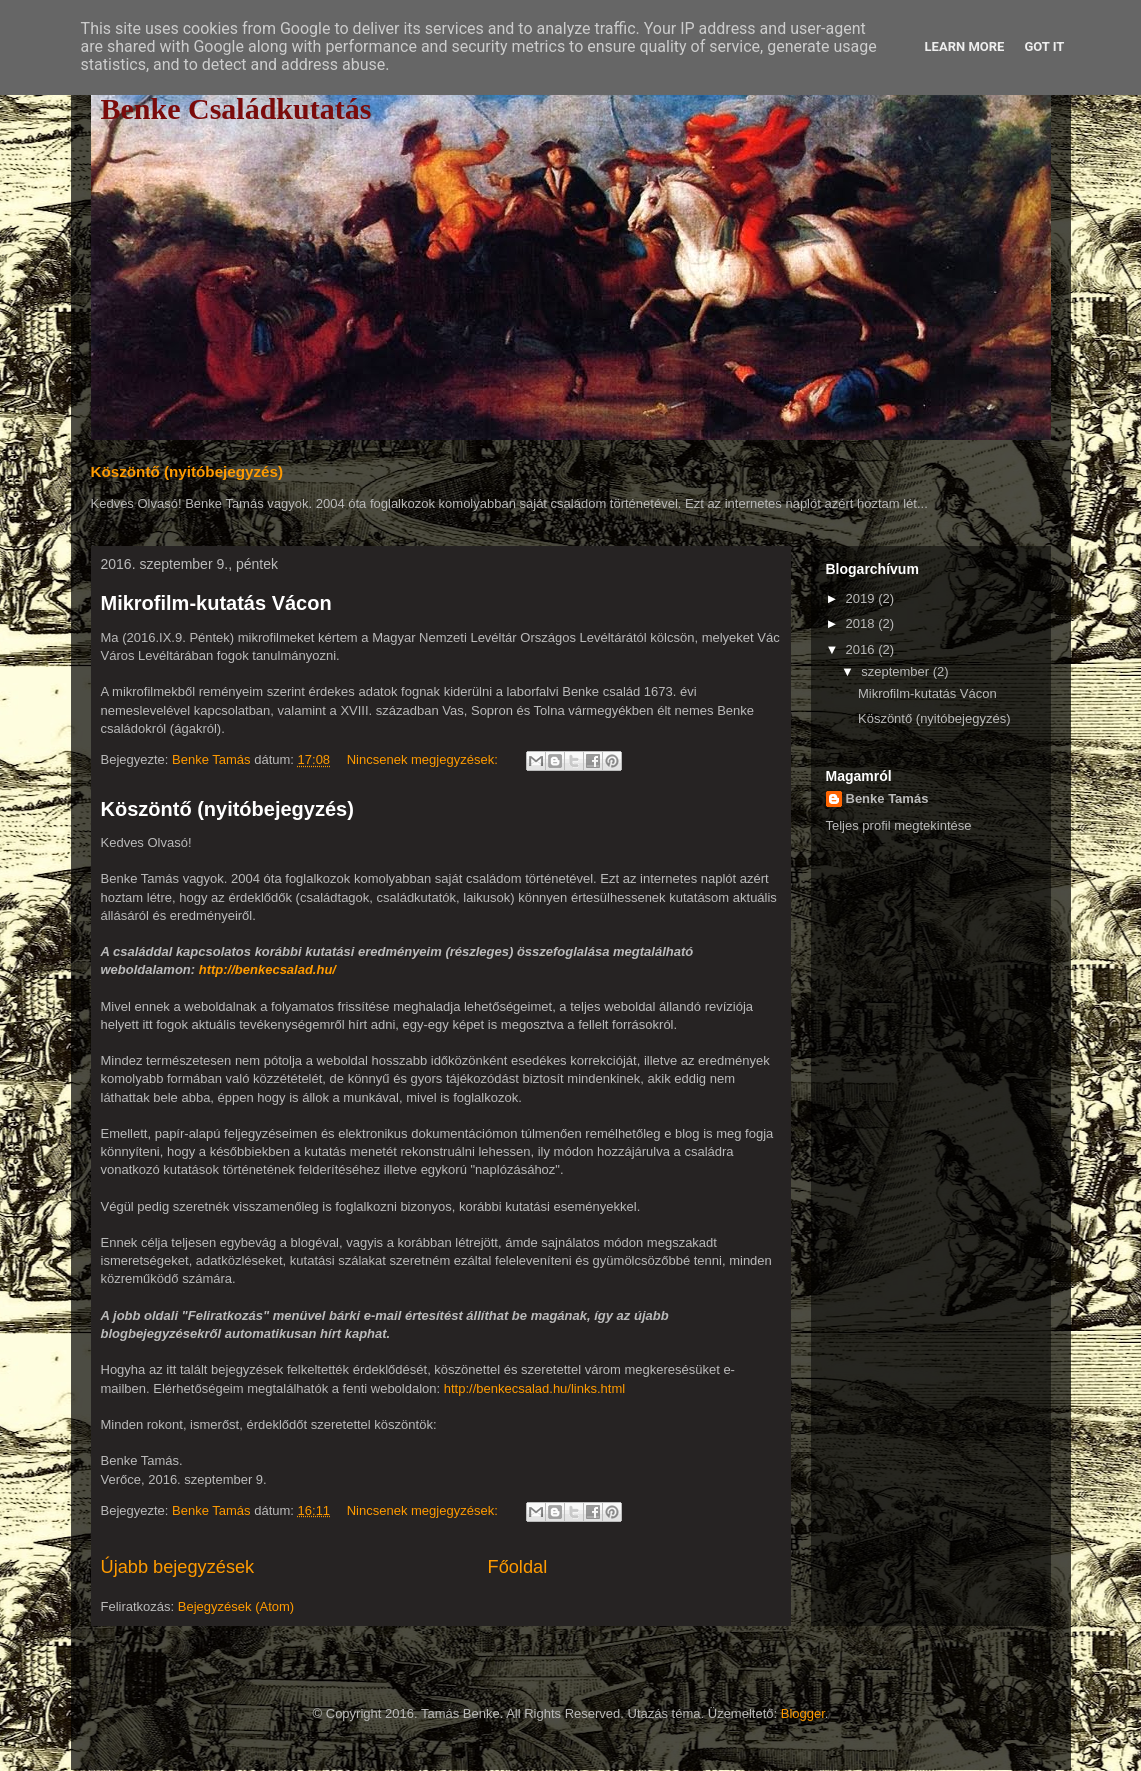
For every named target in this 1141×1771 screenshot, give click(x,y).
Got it (1044, 46)
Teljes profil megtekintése (899, 825)
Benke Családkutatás (236, 108)
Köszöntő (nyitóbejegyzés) (187, 471)
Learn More (965, 46)
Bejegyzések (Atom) (236, 1606)
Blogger (803, 1713)
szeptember (897, 671)
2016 (862, 649)
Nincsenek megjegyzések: (424, 759)
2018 (862, 623)
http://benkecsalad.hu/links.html (534, 1388)
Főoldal (518, 1567)
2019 (862, 598)
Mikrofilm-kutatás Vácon (216, 603)
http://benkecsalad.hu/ (267, 969)
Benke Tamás (887, 798)
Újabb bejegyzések (178, 1567)
